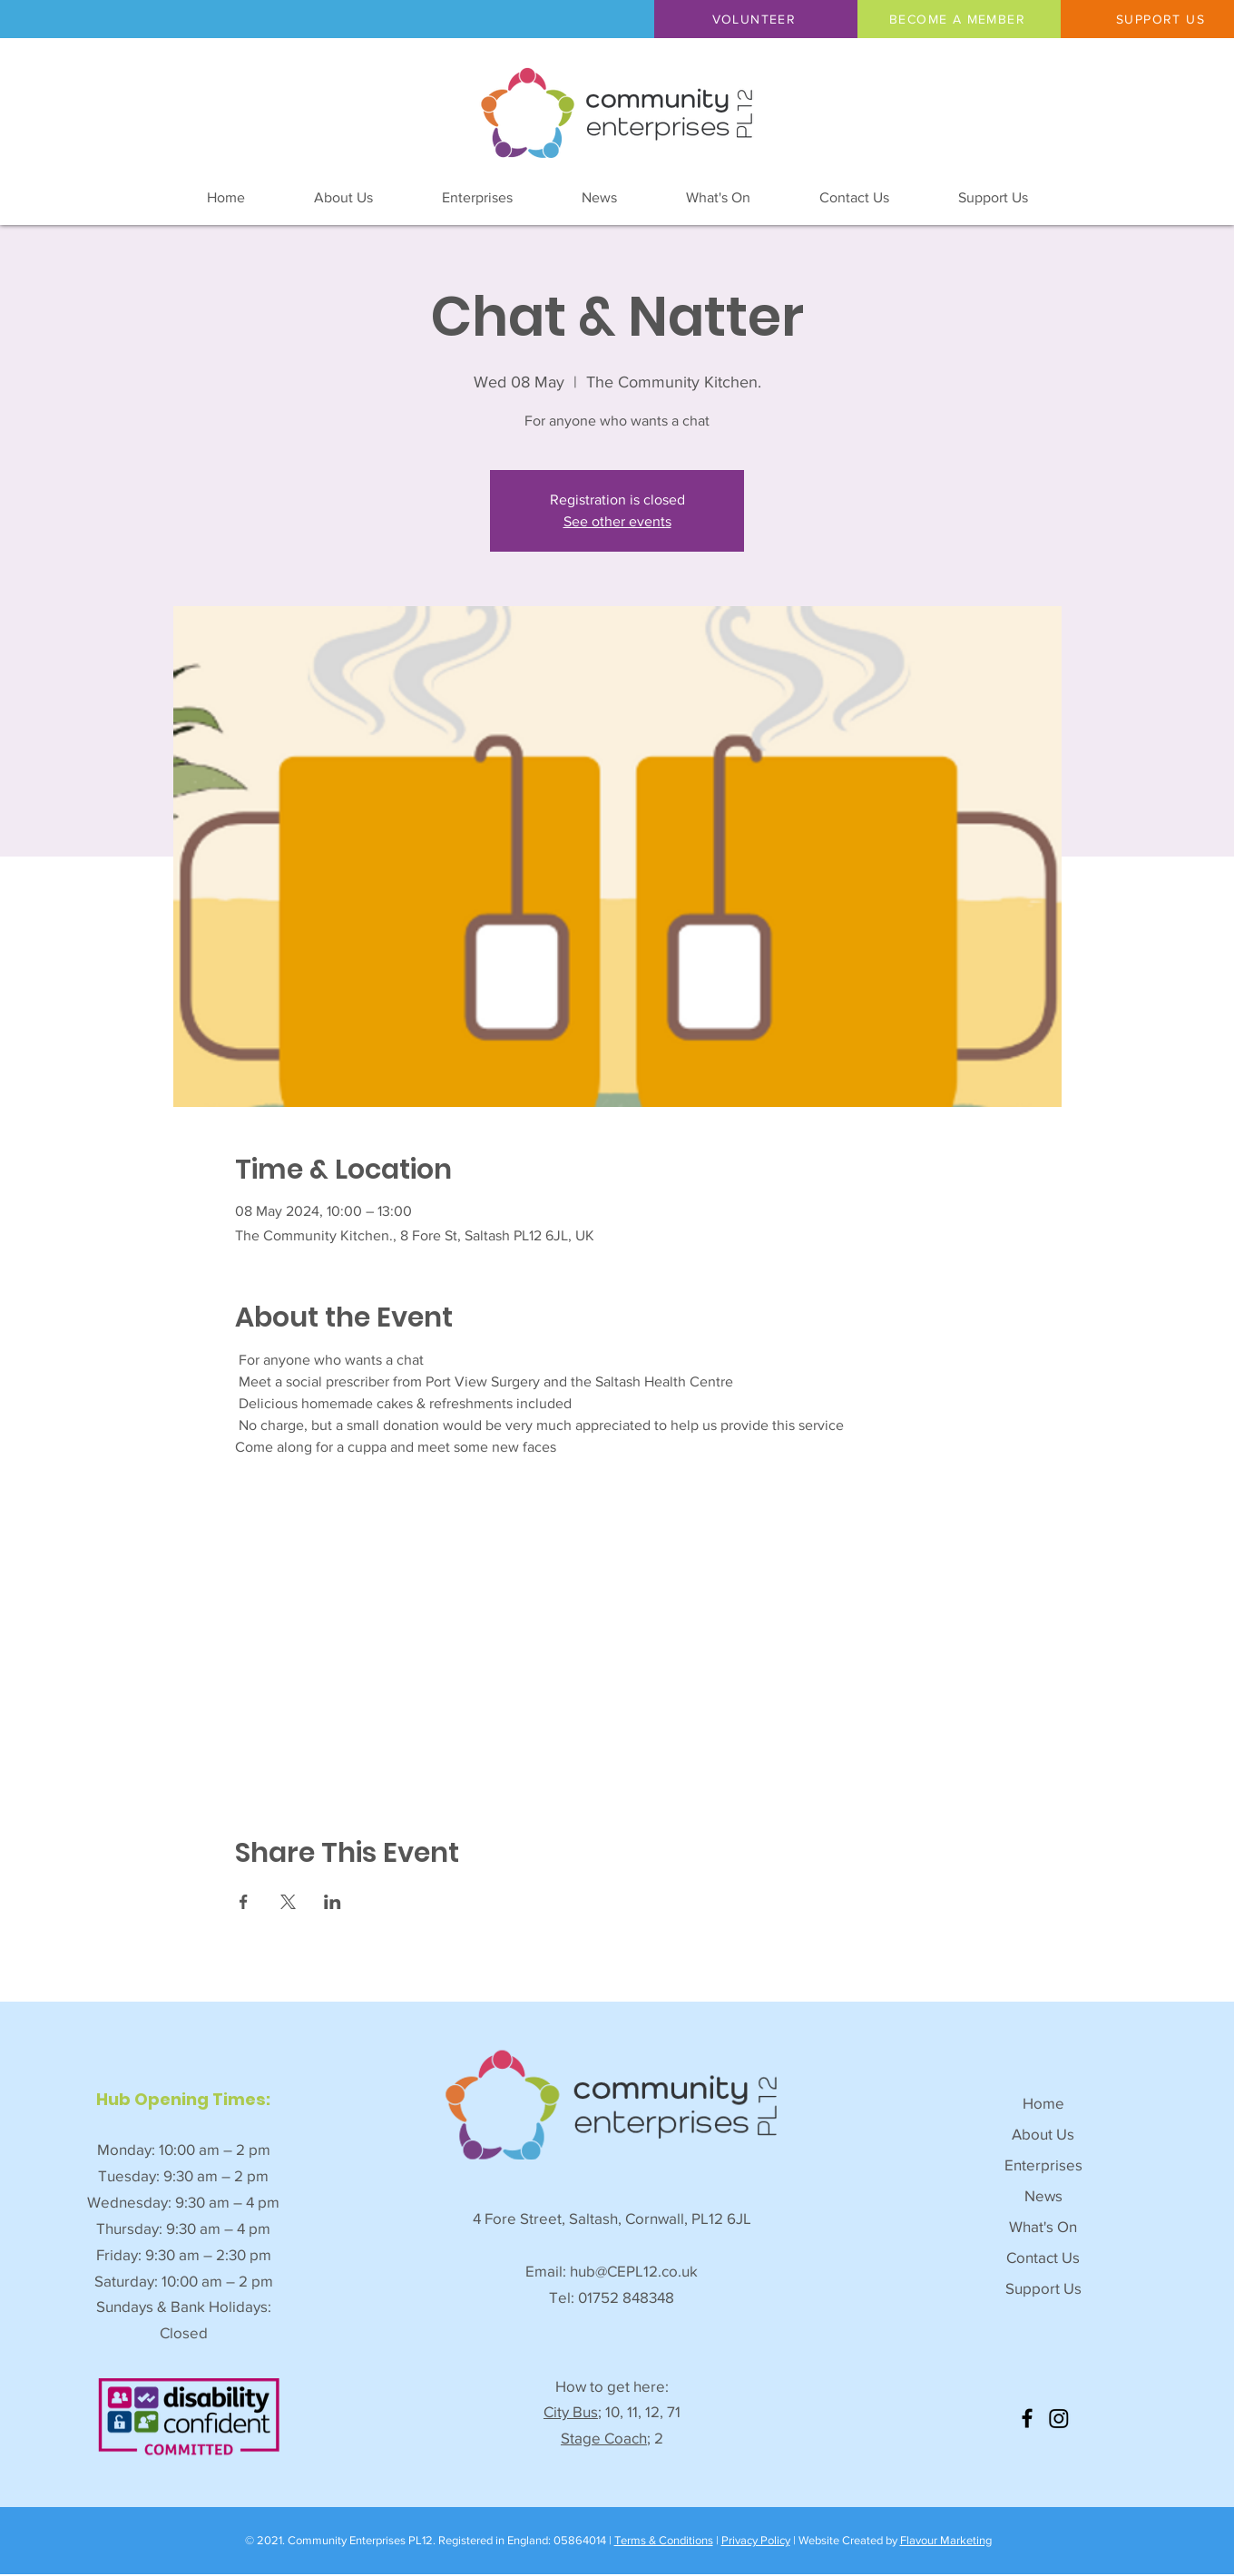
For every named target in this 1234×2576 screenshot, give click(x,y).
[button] (755, 19)
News (1043, 2195)
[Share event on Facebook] (243, 1902)
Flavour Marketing (946, 2540)
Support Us (1043, 2288)
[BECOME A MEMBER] (959, 19)
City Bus (571, 2411)
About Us (1043, 2133)
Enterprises (1043, 2164)
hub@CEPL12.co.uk (634, 2270)
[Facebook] (1027, 2418)
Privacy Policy (755, 2540)
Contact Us (1043, 2257)
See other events (617, 521)
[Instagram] (1059, 2418)
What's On (1043, 2226)
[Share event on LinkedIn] (332, 1902)
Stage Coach (604, 2437)
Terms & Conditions (663, 2540)
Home (1043, 2102)
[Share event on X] (288, 1902)
